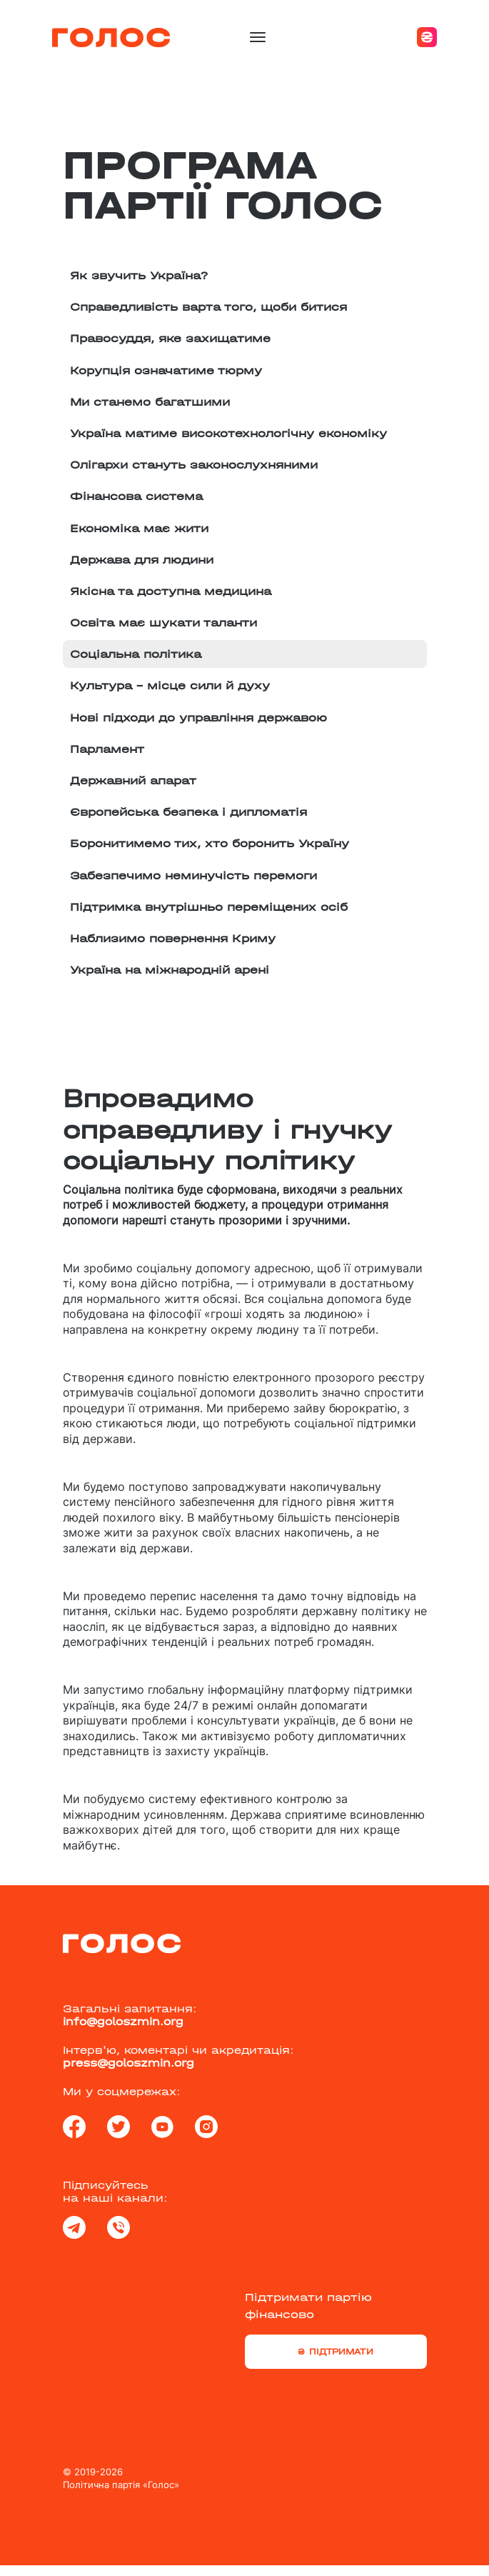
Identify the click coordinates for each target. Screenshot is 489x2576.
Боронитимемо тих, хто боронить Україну (209, 843)
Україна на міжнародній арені (169, 970)
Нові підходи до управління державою (198, 717)
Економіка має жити (139, 528)
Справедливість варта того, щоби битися (208, 307)
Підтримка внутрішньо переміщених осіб (209, 907)
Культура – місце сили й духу (170, 685)
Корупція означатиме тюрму (166, 370)
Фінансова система (136, 496)
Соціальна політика (135, 654)
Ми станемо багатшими (150, 402)
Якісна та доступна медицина (170, 591)
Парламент (107, 749)
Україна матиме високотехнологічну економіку (228, 433)
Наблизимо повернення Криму (173, 938)
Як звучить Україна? (139, 275)
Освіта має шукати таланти (163, 622)
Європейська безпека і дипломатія (188, 812)
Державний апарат (133, 780)
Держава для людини (141, 559)
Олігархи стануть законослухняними (194, 464)
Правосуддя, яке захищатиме (170, 338)
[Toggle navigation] (257, 37)
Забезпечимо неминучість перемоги (193, 875)
